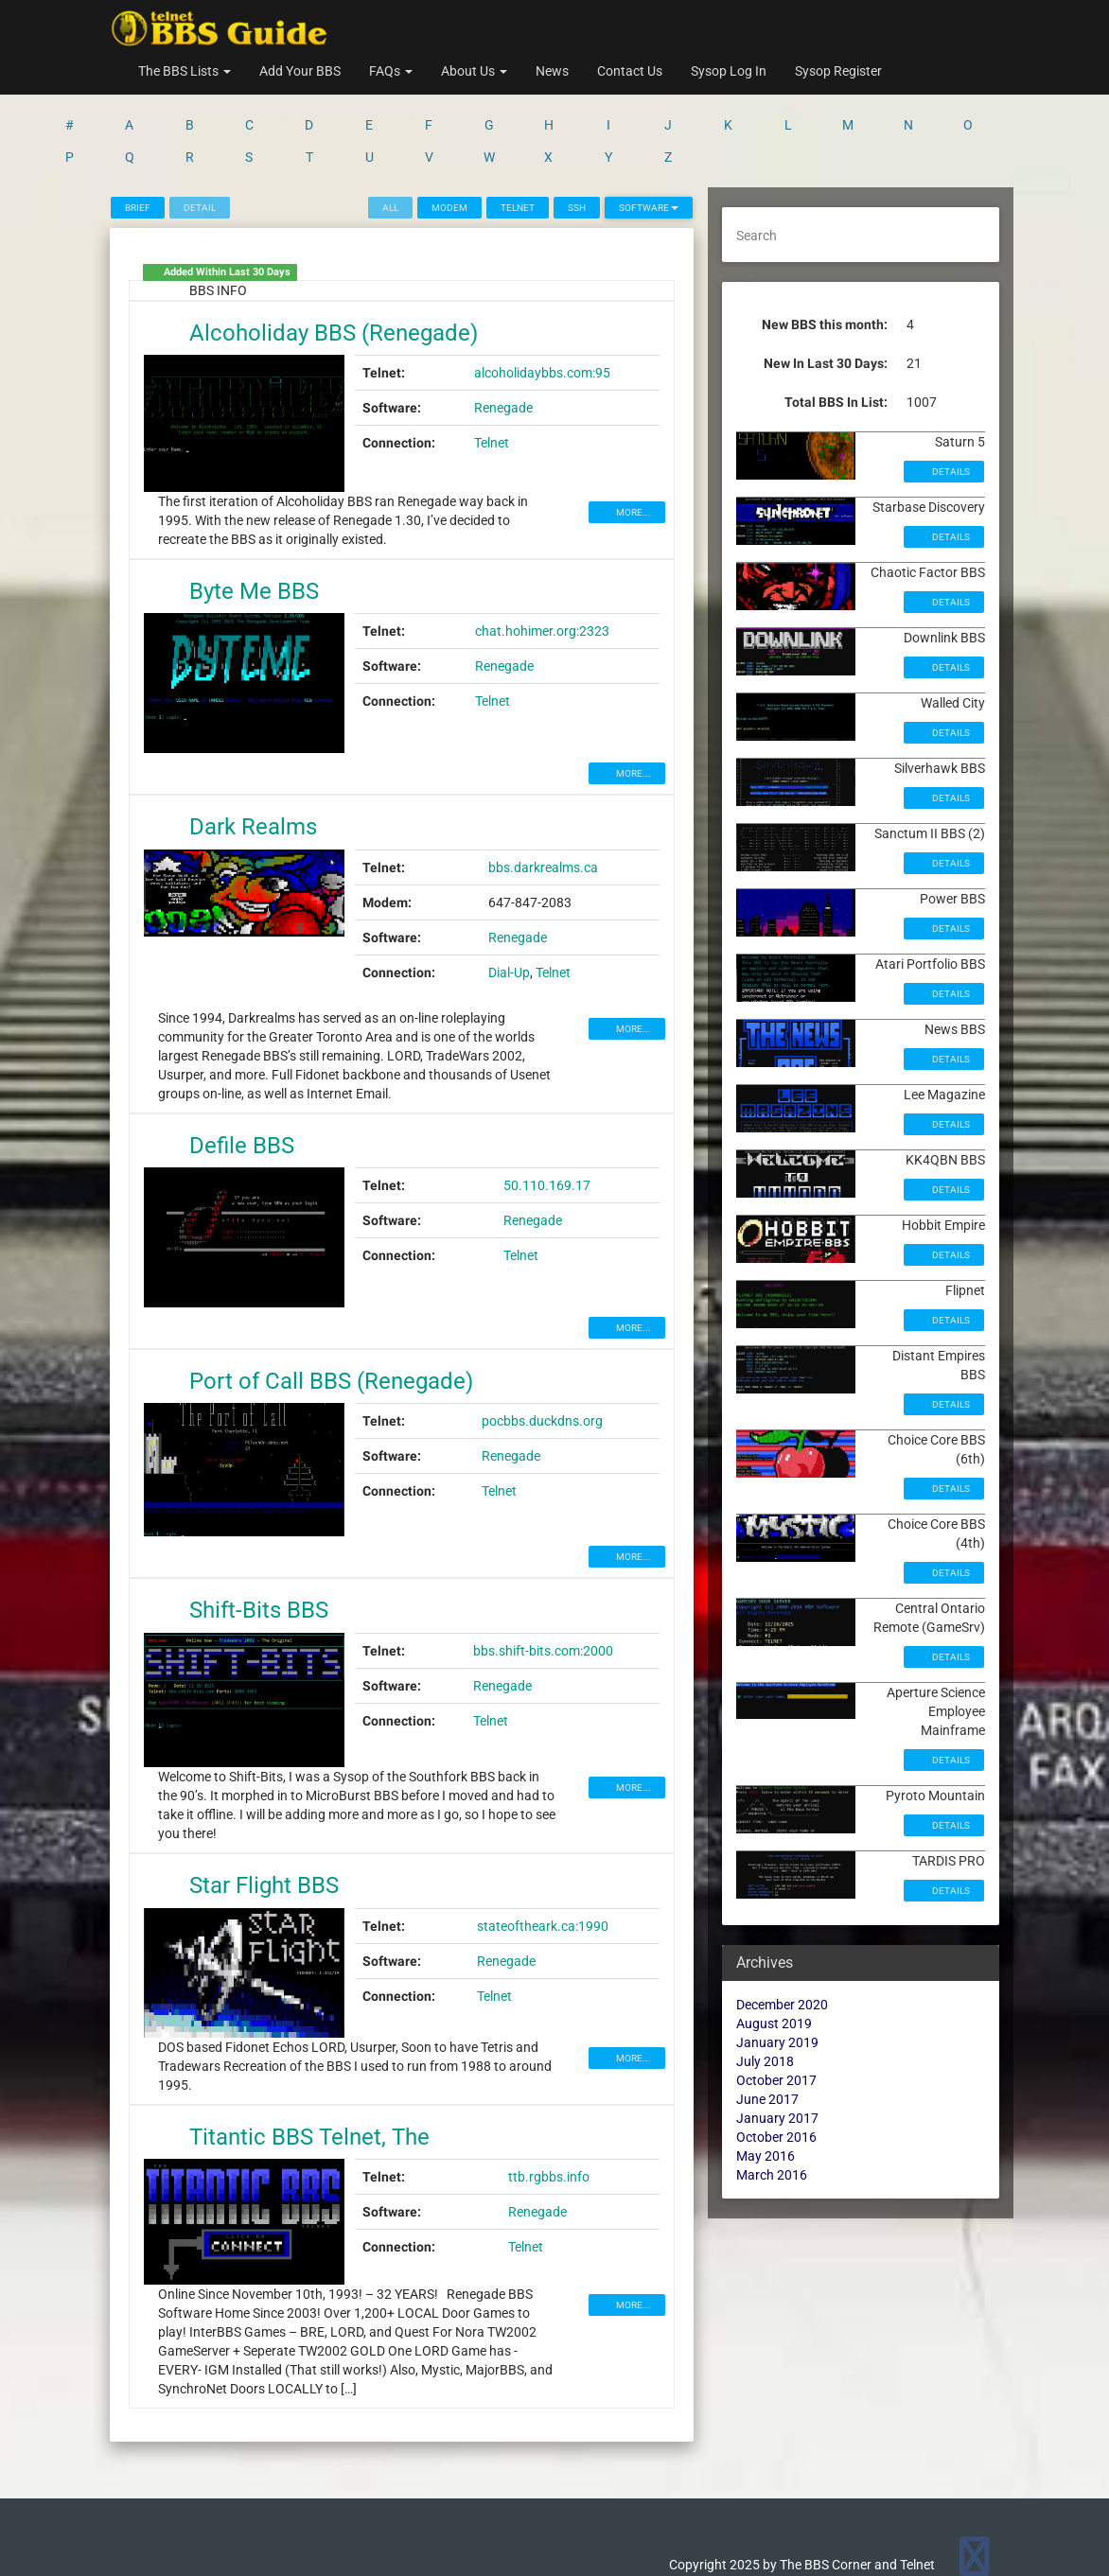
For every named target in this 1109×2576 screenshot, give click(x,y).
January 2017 (777, 2044)
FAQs (391, 71)
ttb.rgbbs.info (549, 2103)
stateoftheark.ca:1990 (542, 1852)
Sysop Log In (728, 71)
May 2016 (765, 2082)
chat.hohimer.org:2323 (542, 557)
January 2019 (777, 1968)
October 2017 (776, 2006)
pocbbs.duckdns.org (542, 1347)
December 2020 (782, 1930)
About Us (474, 71)
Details (950, 398)
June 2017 (767, 2025)
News (552, 71)
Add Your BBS (300, 71)
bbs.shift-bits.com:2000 (543, 1577)
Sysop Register (838, 71)
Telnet (518, 134)
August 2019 (774, 1949)
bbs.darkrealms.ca (543, 793)
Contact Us (629, 71)
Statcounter (35, 2566)
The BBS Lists (184, 71)
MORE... (632, 438)
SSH (577, 134)
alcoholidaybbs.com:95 (542, 299)
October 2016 (776, 2063)
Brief (137, 134)
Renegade (503, 334)
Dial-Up (509, 898)
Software (648, 134)
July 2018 (765, 1987)
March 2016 (771, 2101)
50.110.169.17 (546, 1111)
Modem (449, 134)
